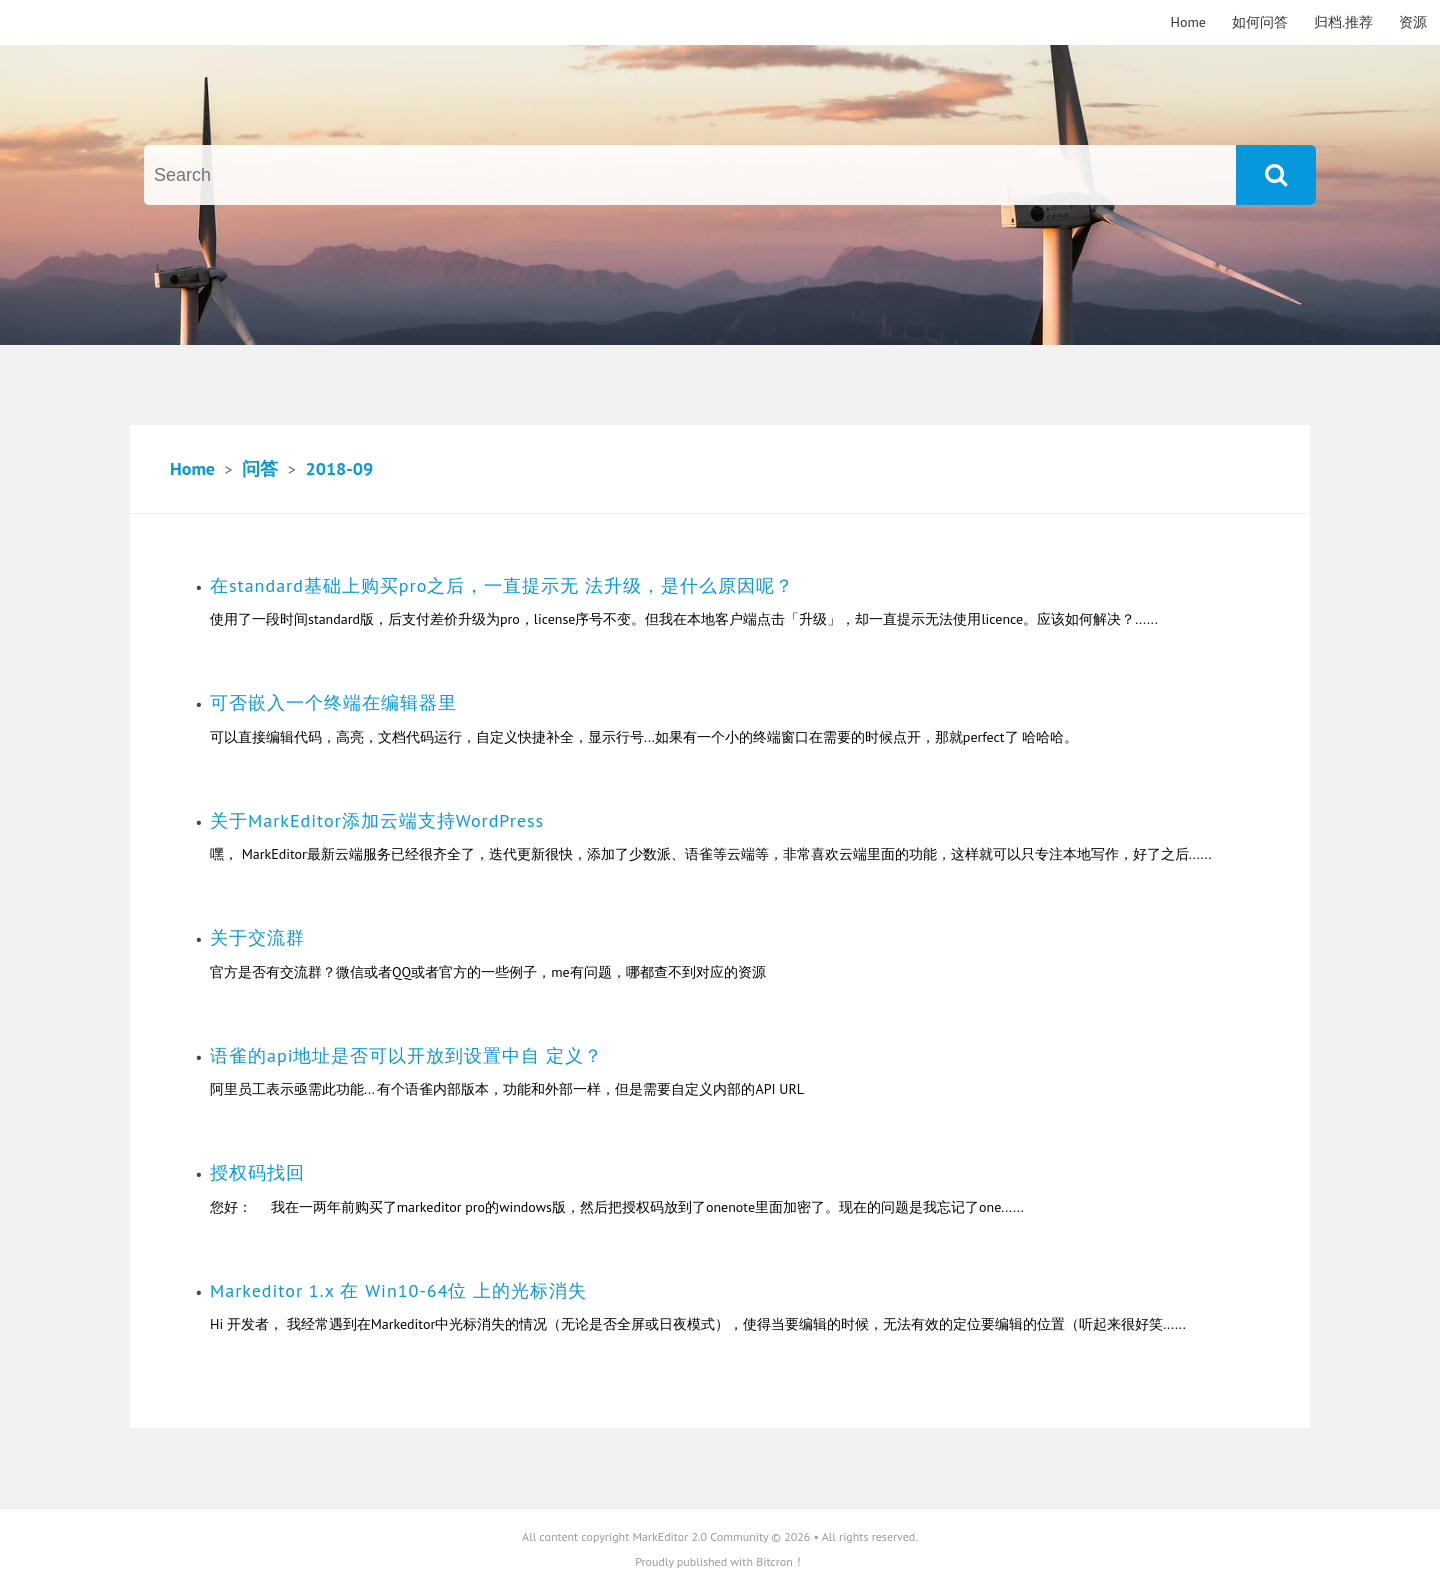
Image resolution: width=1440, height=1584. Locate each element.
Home (1188, 22)
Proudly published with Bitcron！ (720, 1561)
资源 (1413, 22)
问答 (260, 468)
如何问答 (1260, 22)
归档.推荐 (1343, 22)
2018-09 (339, 468)
